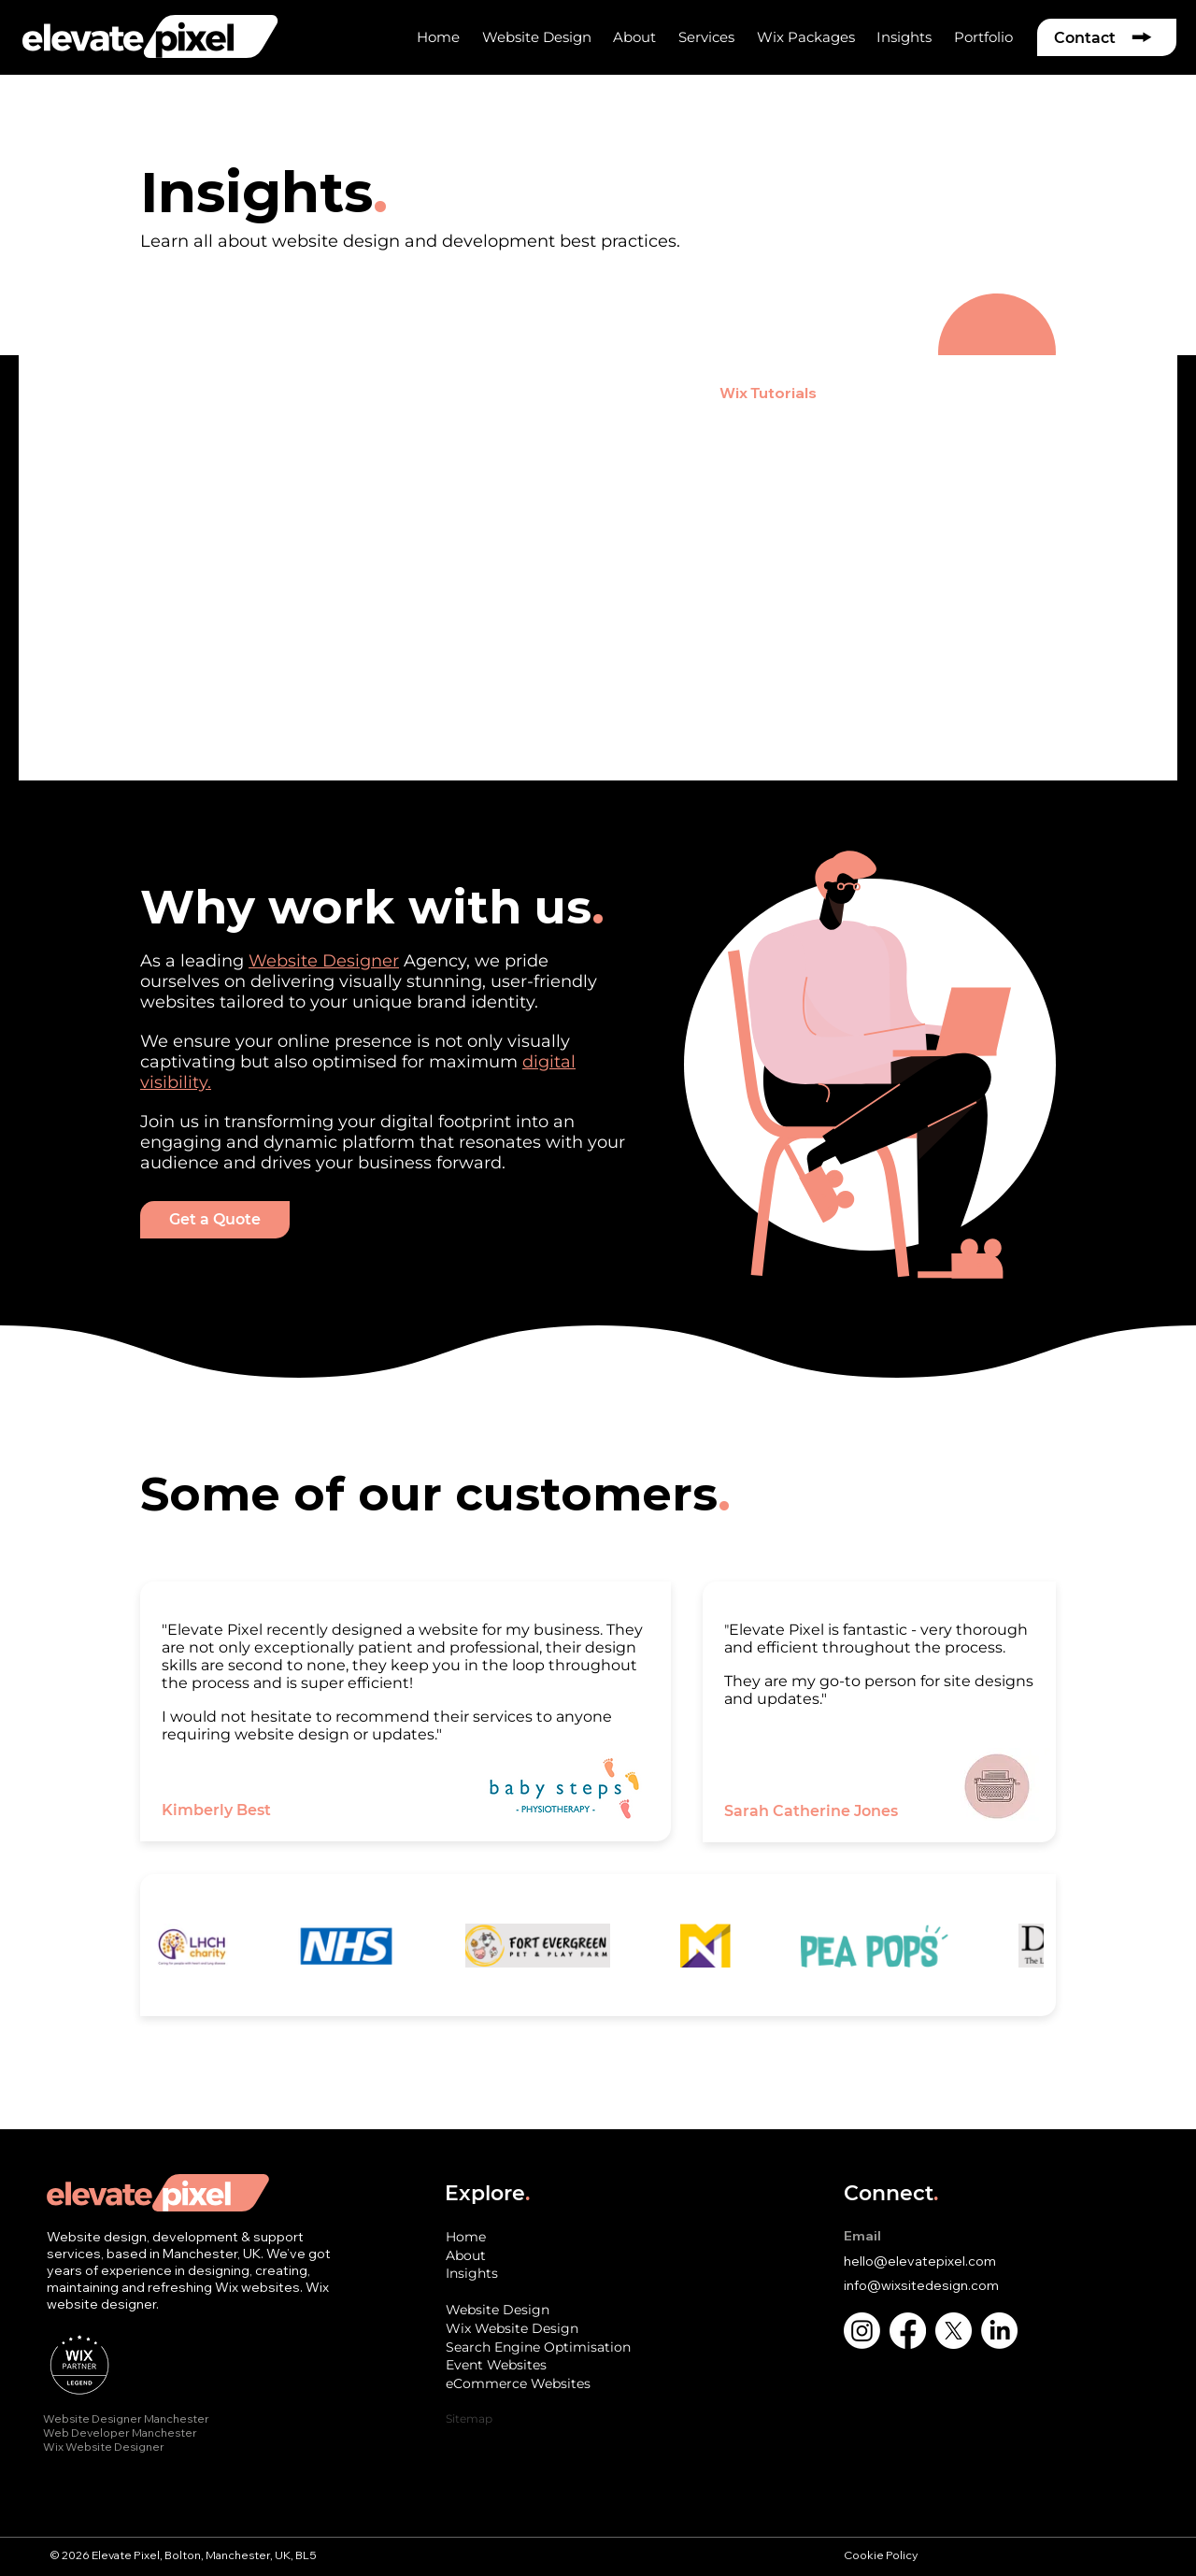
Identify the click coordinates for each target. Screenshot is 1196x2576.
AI (862, 392)
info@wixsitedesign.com (921, 2285)
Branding (533, 392)
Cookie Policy (881, 2555)
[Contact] (1106, 37)
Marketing (643, 392)
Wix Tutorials (768, 392)
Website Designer (324, 961)
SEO (311, 392)
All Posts (70, 392)
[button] (634, 37)
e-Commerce (413, 392)
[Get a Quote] (215, 1219)
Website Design (199, 392)
